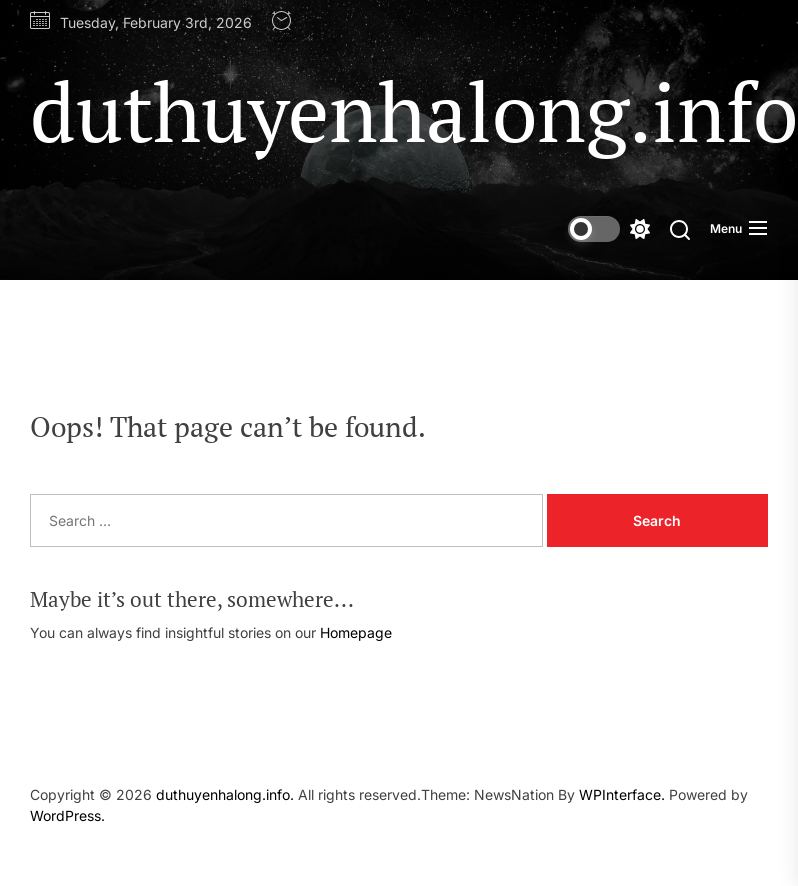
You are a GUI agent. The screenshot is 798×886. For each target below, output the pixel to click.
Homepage (356, 632)
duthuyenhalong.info (414, 111)
